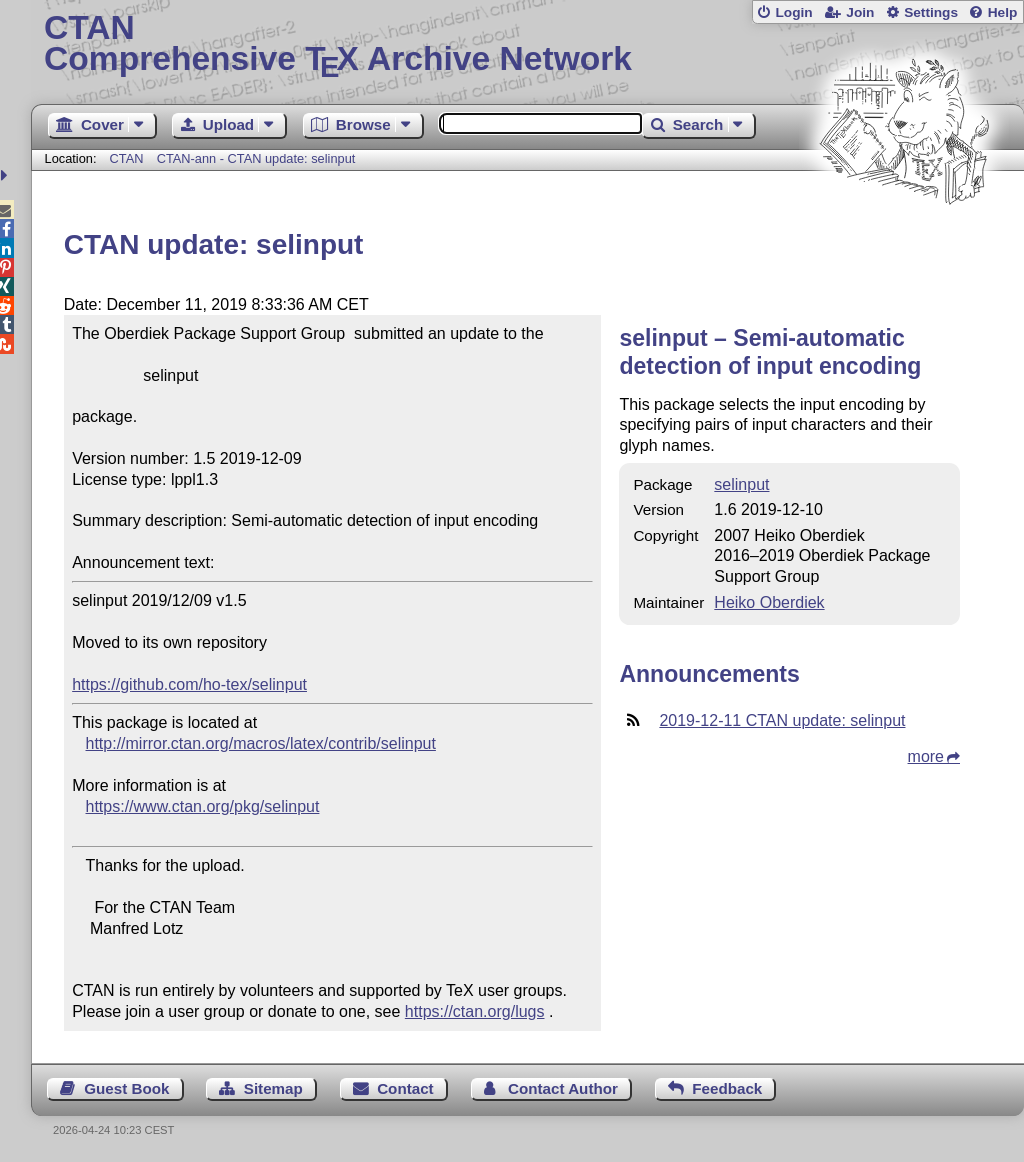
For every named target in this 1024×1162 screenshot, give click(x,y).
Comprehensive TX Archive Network (527, 45)
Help (1003, 12)
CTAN (127, 158)
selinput (741, 484)
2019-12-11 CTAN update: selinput (782, 720)
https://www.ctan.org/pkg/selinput (203, 806)
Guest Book (126, 1088)
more (926, 756)
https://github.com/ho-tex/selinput (189, 684)
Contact (405, 1088)
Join (860, 12)
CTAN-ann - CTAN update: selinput (256, 158)
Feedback (727, 1088)
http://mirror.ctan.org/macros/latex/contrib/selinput (261, 743)
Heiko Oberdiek (769, 602)
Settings (931, 12)
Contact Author (563, 1088)
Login (793, 12)
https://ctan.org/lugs (475, 1011)
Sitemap (273, 1088)
